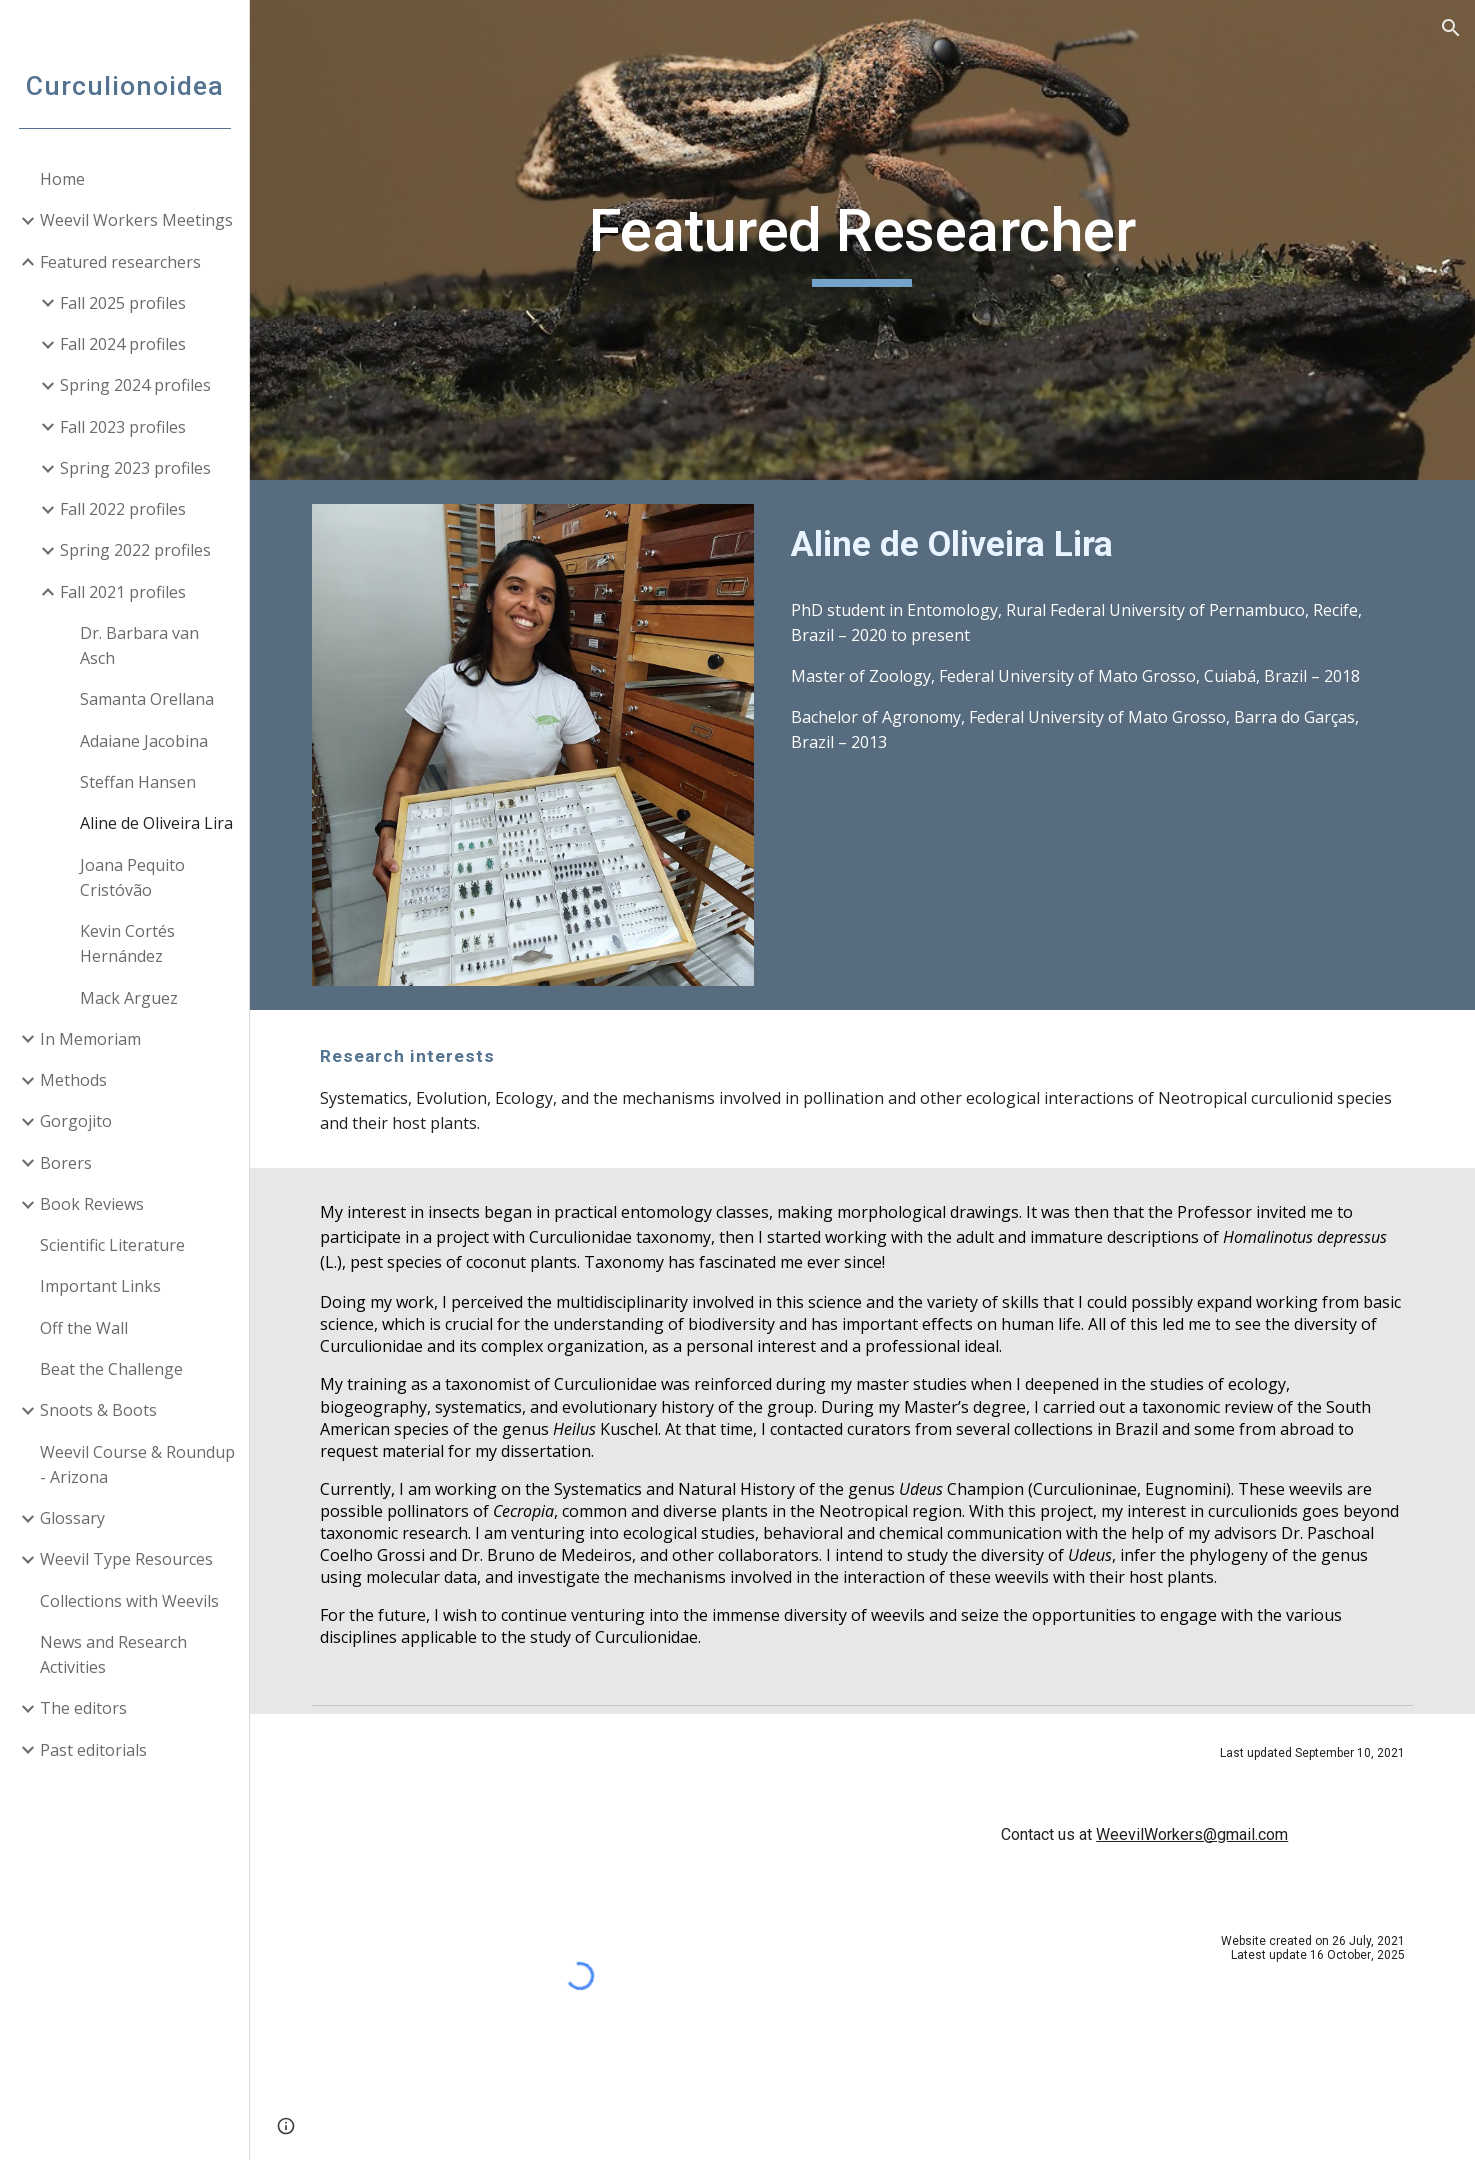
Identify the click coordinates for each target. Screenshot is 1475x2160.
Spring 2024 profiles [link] (135, 385)
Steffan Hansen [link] (138, 782)
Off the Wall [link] (84, 1328)
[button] (1451, 28)
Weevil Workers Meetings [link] (136, 220)
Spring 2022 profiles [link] (135, 550)
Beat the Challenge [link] (111, 1369)
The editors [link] (83, 1708)
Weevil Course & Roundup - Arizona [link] (137, 1464)
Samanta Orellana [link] (147, 699)
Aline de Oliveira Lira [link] (156, 823)
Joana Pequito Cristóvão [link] (132, 877)
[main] (862, 240)
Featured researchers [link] (120, 262)
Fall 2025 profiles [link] (123, 303)
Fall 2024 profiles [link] (123, 344)
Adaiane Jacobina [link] (144, 741)
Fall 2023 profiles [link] (123, 427)
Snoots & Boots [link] (98, 1410)
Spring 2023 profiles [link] (135, 468)
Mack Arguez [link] (129, 998)
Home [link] (62, 179)
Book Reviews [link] (92, 1204)
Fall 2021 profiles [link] (123, 592)
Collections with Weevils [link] (129, 1601)
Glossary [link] (72, 1518)
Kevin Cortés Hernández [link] (127, 943)
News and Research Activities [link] (113, 1654)
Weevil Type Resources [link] (126, 1559)
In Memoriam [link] (90, 1039)
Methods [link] (73, 1080)
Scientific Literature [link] (112, 1245)
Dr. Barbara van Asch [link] (139, 645)
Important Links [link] (100, 1286)
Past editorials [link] (93, 1750)
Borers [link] (66, 1163)
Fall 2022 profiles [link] (123, 509)
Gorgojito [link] (76, 1121)
